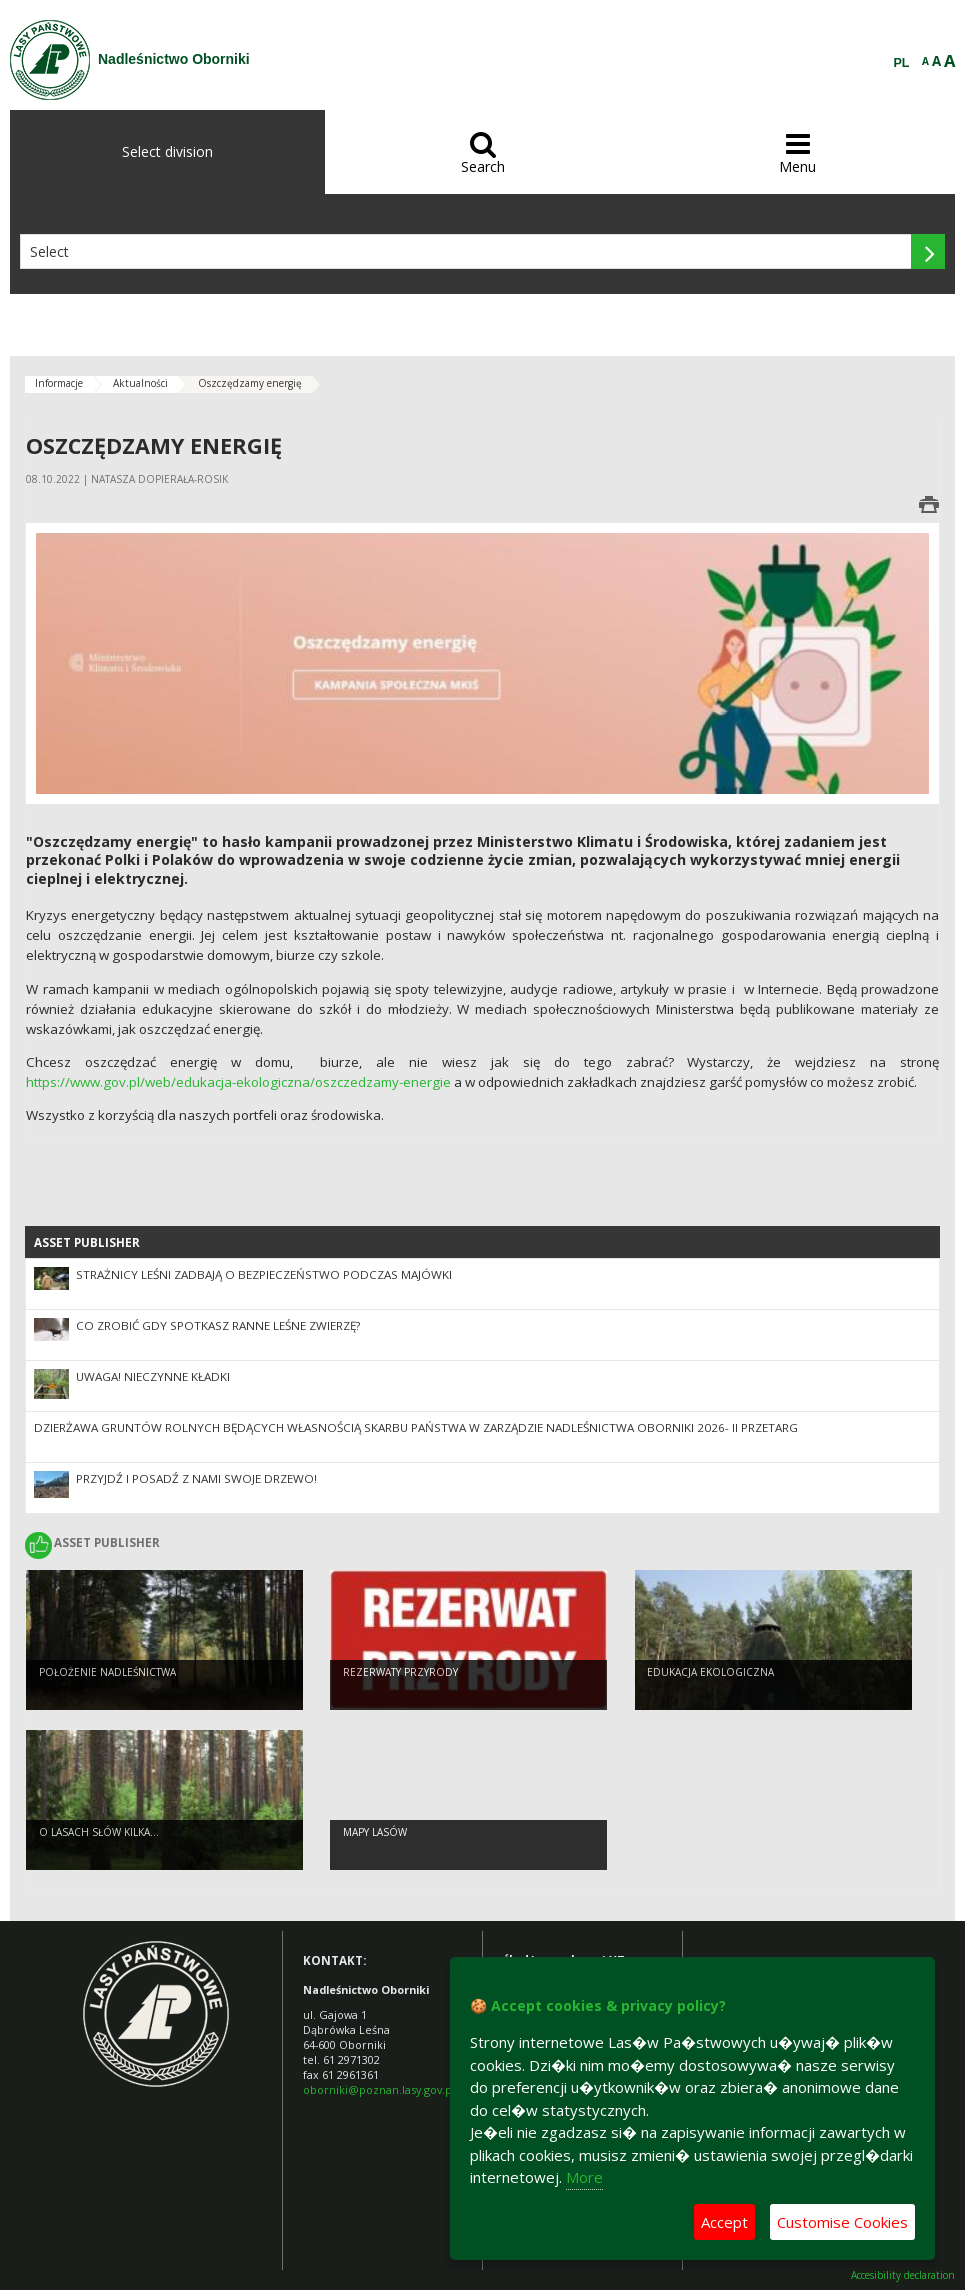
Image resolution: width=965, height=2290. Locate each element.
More (584, 2177)
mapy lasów (375, 1832)
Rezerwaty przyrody (400, 1672)
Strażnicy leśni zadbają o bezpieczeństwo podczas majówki (264, 1274)
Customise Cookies (842, 2222)
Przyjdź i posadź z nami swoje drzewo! (196, 1478)
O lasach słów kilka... (99, 1832)
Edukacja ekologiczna (710, 1672)
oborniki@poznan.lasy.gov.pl (379, 2089)
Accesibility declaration (903, 2275)
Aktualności (140, 383)
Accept (724, 2222)
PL (902, 63)
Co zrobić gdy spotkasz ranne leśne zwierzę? (218, 1325)
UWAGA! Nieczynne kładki (153, 1376)
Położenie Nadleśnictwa (107, 1672)
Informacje (59, 383)
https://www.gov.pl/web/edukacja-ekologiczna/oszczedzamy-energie (238, 1082)
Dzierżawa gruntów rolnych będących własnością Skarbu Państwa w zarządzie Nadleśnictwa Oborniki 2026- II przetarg (416, 1427)
